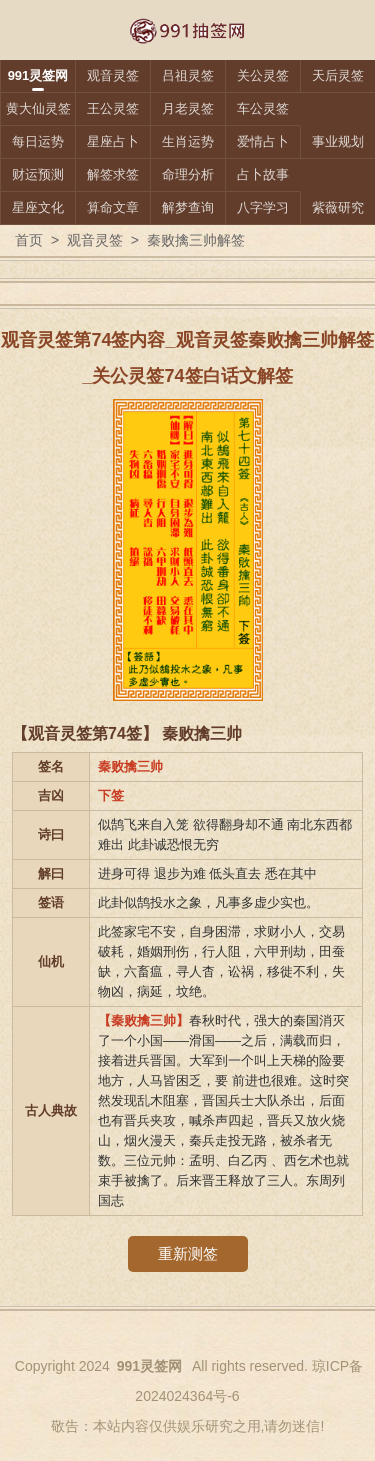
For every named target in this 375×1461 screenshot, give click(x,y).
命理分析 (188, 174)
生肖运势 (188, 141)
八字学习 (263, 207)
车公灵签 (263, 108)
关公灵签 (263, 75)
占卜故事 (263, 174)
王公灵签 (113, 108)
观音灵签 (113, 75)
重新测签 (188, 1253)
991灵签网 (38, 75)
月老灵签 (188, 108)
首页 (29, 240)
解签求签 (113, 174)
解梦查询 (188, 207)
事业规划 (338, 141)
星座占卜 (113, 141)
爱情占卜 (263, 141)
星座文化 (38, 207)
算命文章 (113, 207)
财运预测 (38, 174)
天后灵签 (338, 75)
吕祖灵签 (188, 75)
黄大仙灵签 (38, 108)
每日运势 (38, 141)
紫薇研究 (338, 207)
